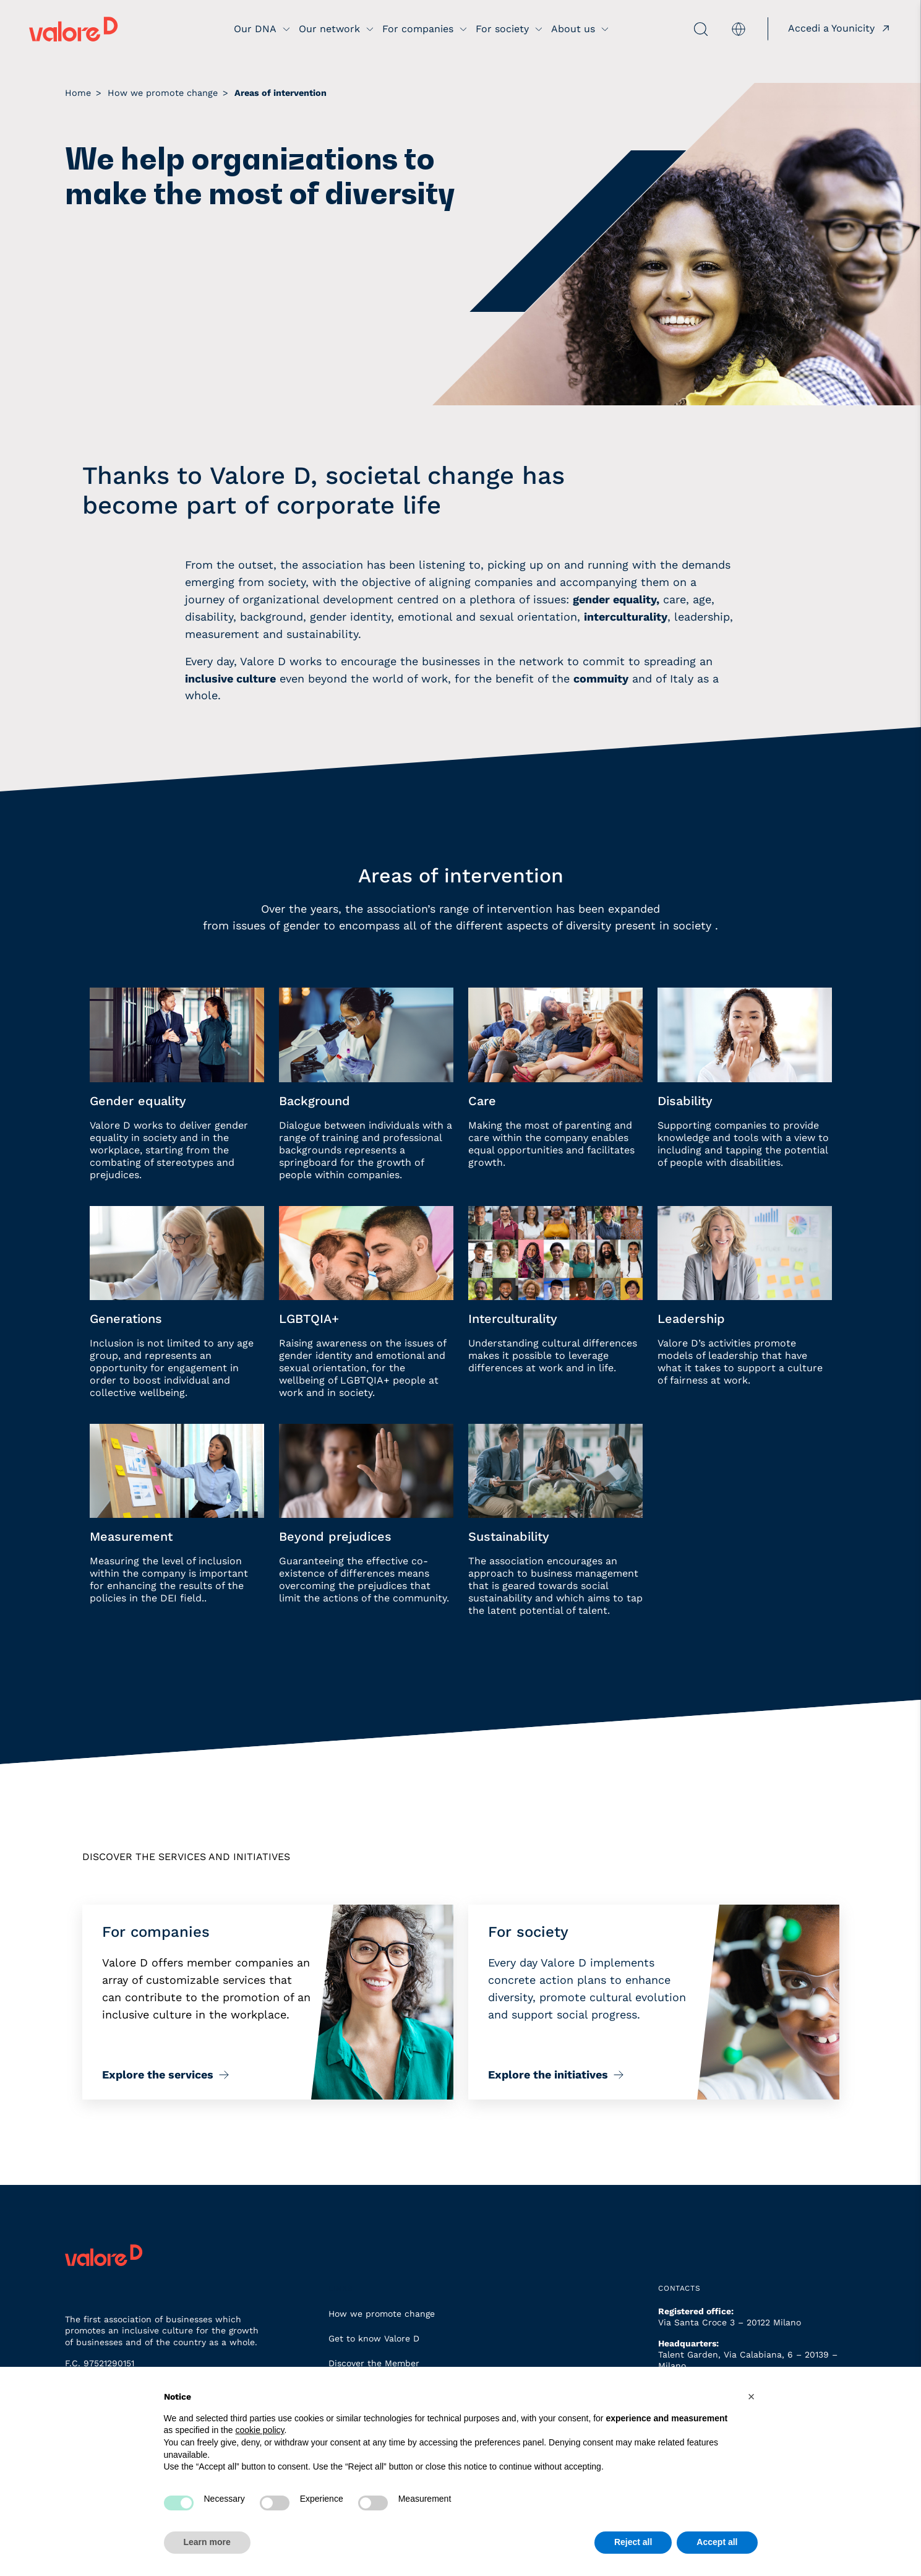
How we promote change (381, 2314)
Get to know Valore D (373, 2338)
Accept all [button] (716, 2542)
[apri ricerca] (662, 29)
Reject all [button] (633, 2542)
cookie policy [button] (259, 2430)
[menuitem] (737, 29)
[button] (751, 2396)
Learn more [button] (207, 2542)
